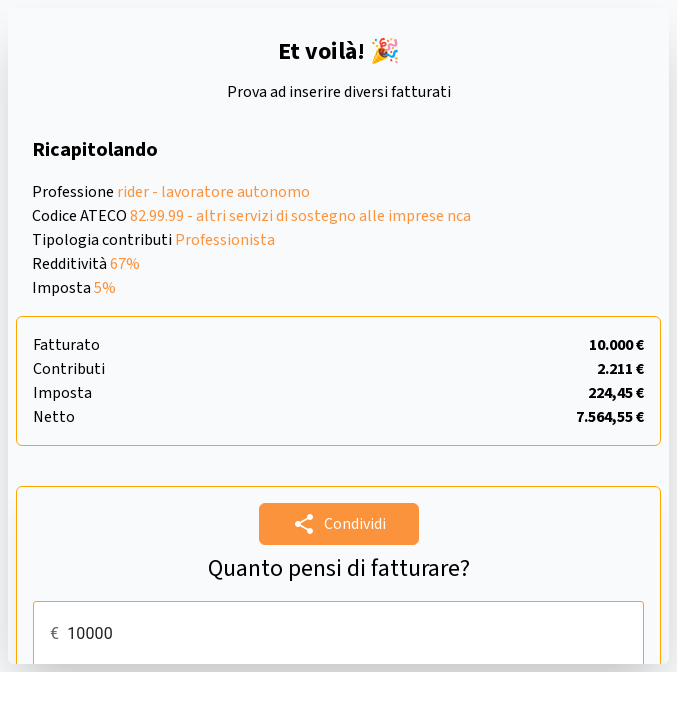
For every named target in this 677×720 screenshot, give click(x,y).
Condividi (339, 524)
